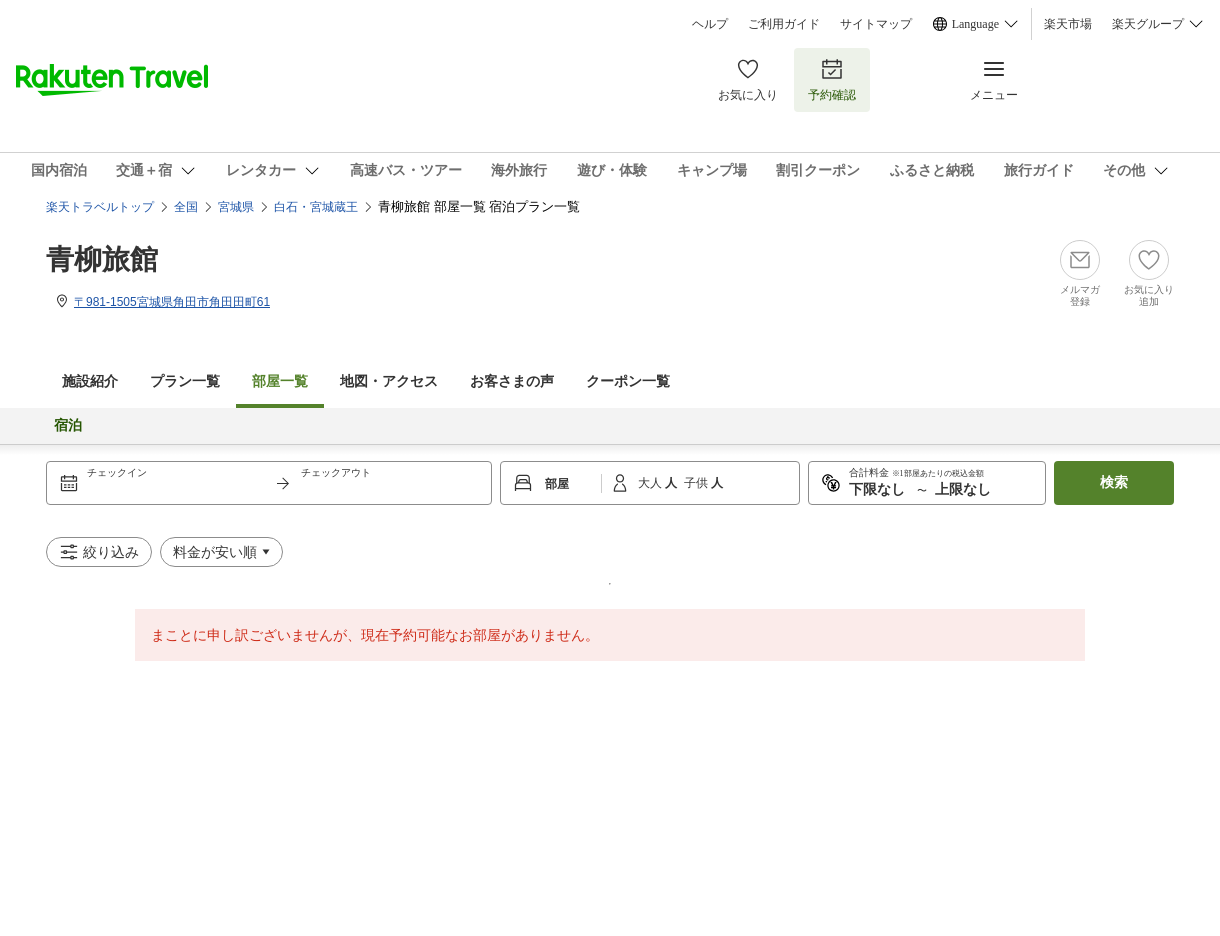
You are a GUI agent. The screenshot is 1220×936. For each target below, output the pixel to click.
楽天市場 (1068, 24)
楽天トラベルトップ (100, 207)
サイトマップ (876, 24)
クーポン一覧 (628, 381)
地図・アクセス (389, 381)
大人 (651, 483)
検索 (1114, 482)
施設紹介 (90, 381)
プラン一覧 (185, 381)
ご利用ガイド (784, 24)
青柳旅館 (102, 259)
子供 (697, 483)
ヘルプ (710, 24)
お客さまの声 (512, 381)
